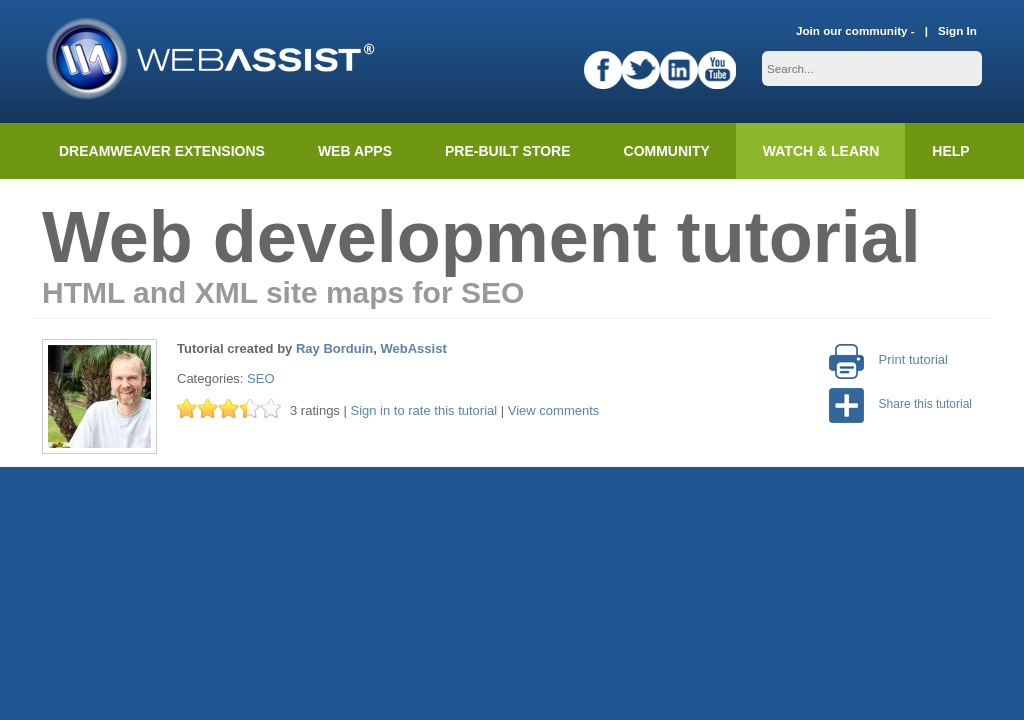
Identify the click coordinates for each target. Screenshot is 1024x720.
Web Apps (355, 151)
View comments (554, 410)
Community (667, 151)
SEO (260, 378)
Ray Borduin (334, 348)
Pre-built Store (508, 151)
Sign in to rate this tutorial (423, 410)
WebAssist (414, 348)
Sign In (957, 30)
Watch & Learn (821, 151)
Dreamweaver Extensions (162, 151)
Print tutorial (888, 359)
